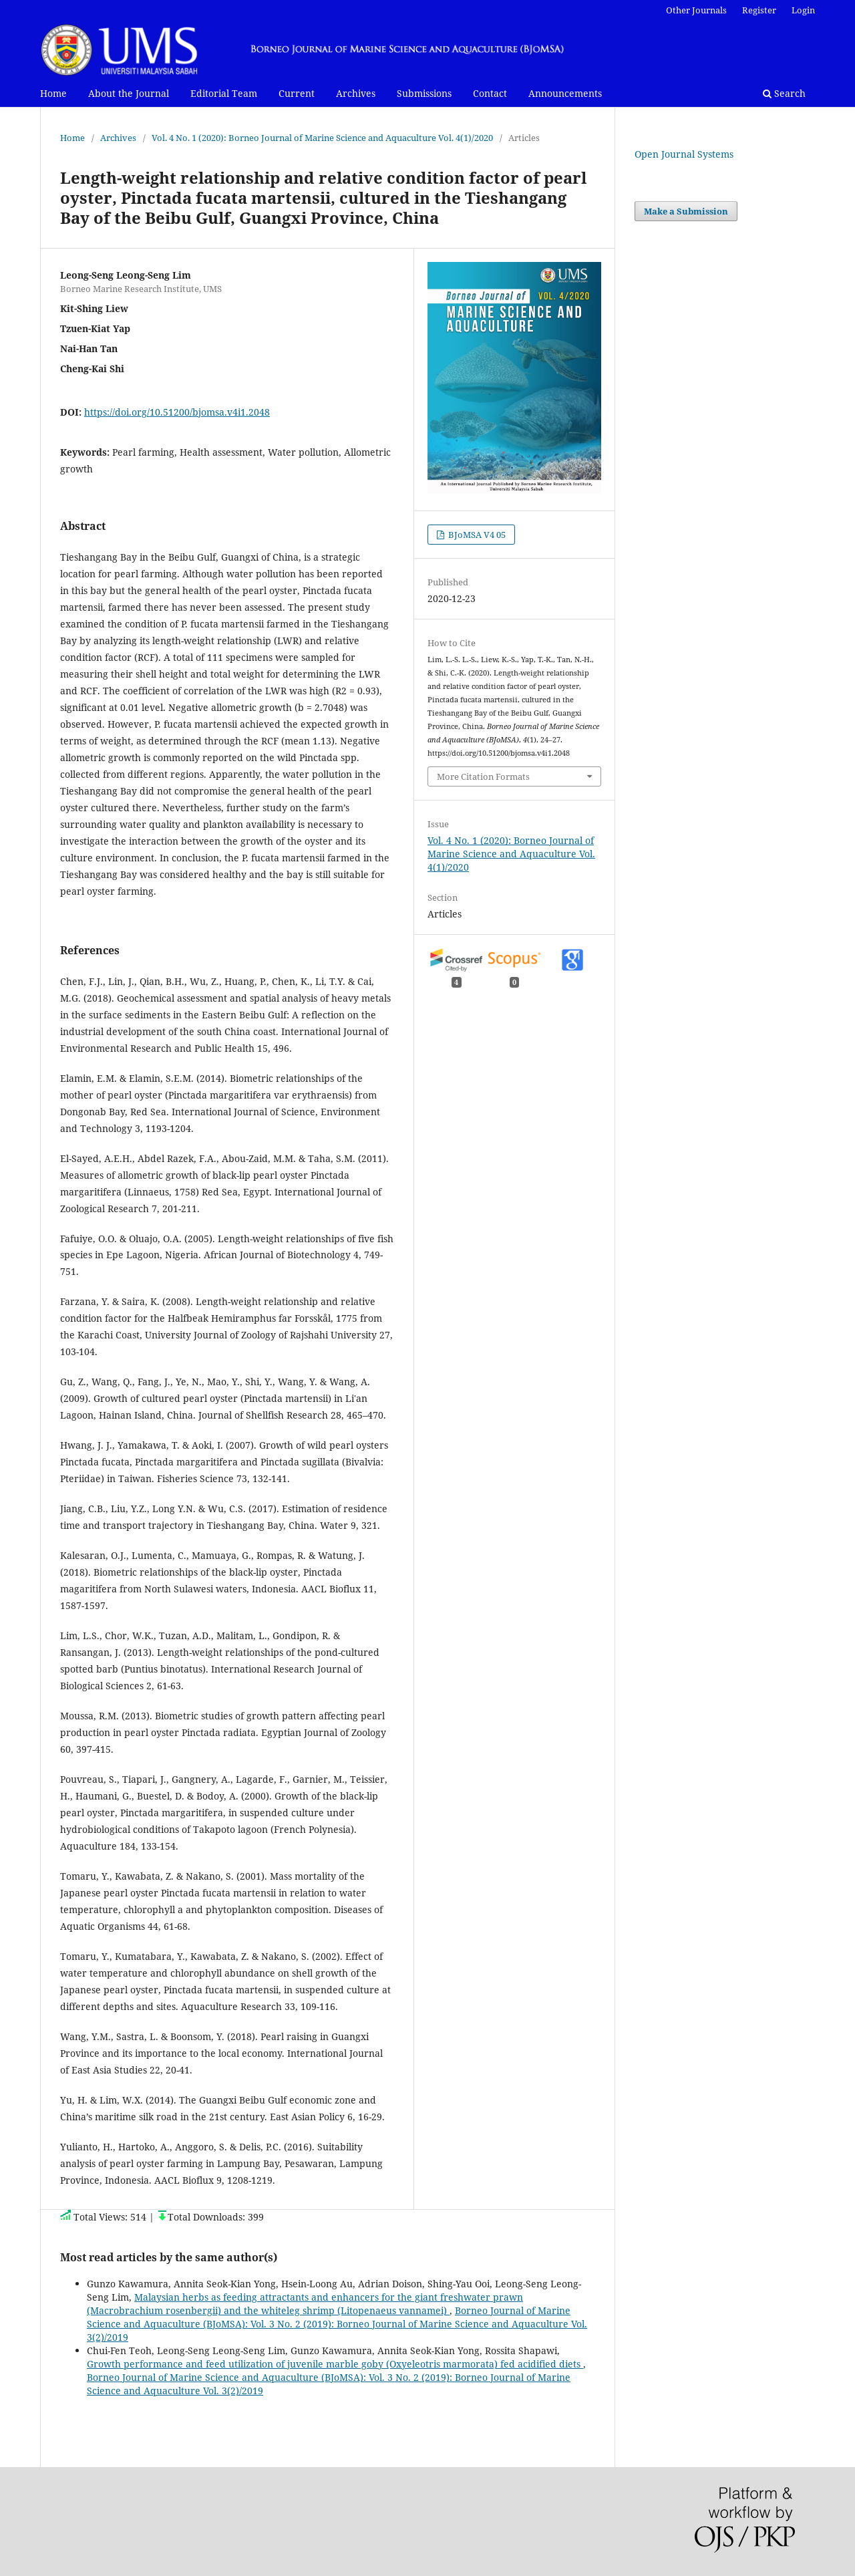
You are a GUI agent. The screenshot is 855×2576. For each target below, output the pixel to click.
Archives (355, 93)
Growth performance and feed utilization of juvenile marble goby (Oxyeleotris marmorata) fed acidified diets (335, 2363)
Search (784, 93)
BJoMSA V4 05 (476, 535)
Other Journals (696, 10)
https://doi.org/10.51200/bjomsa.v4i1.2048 (177, 412)
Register (759, 10)
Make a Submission (686, 211)
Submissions (424, 93)
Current (297, 93)
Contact (490, 93)
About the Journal (128, 93)
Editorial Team (223, 93)
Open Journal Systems (684, 154)
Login (803, 10)
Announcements (565, 93)
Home (53, 93)
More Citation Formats (483, 776)
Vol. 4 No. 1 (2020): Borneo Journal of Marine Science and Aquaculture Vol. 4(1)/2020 (322, 138)
